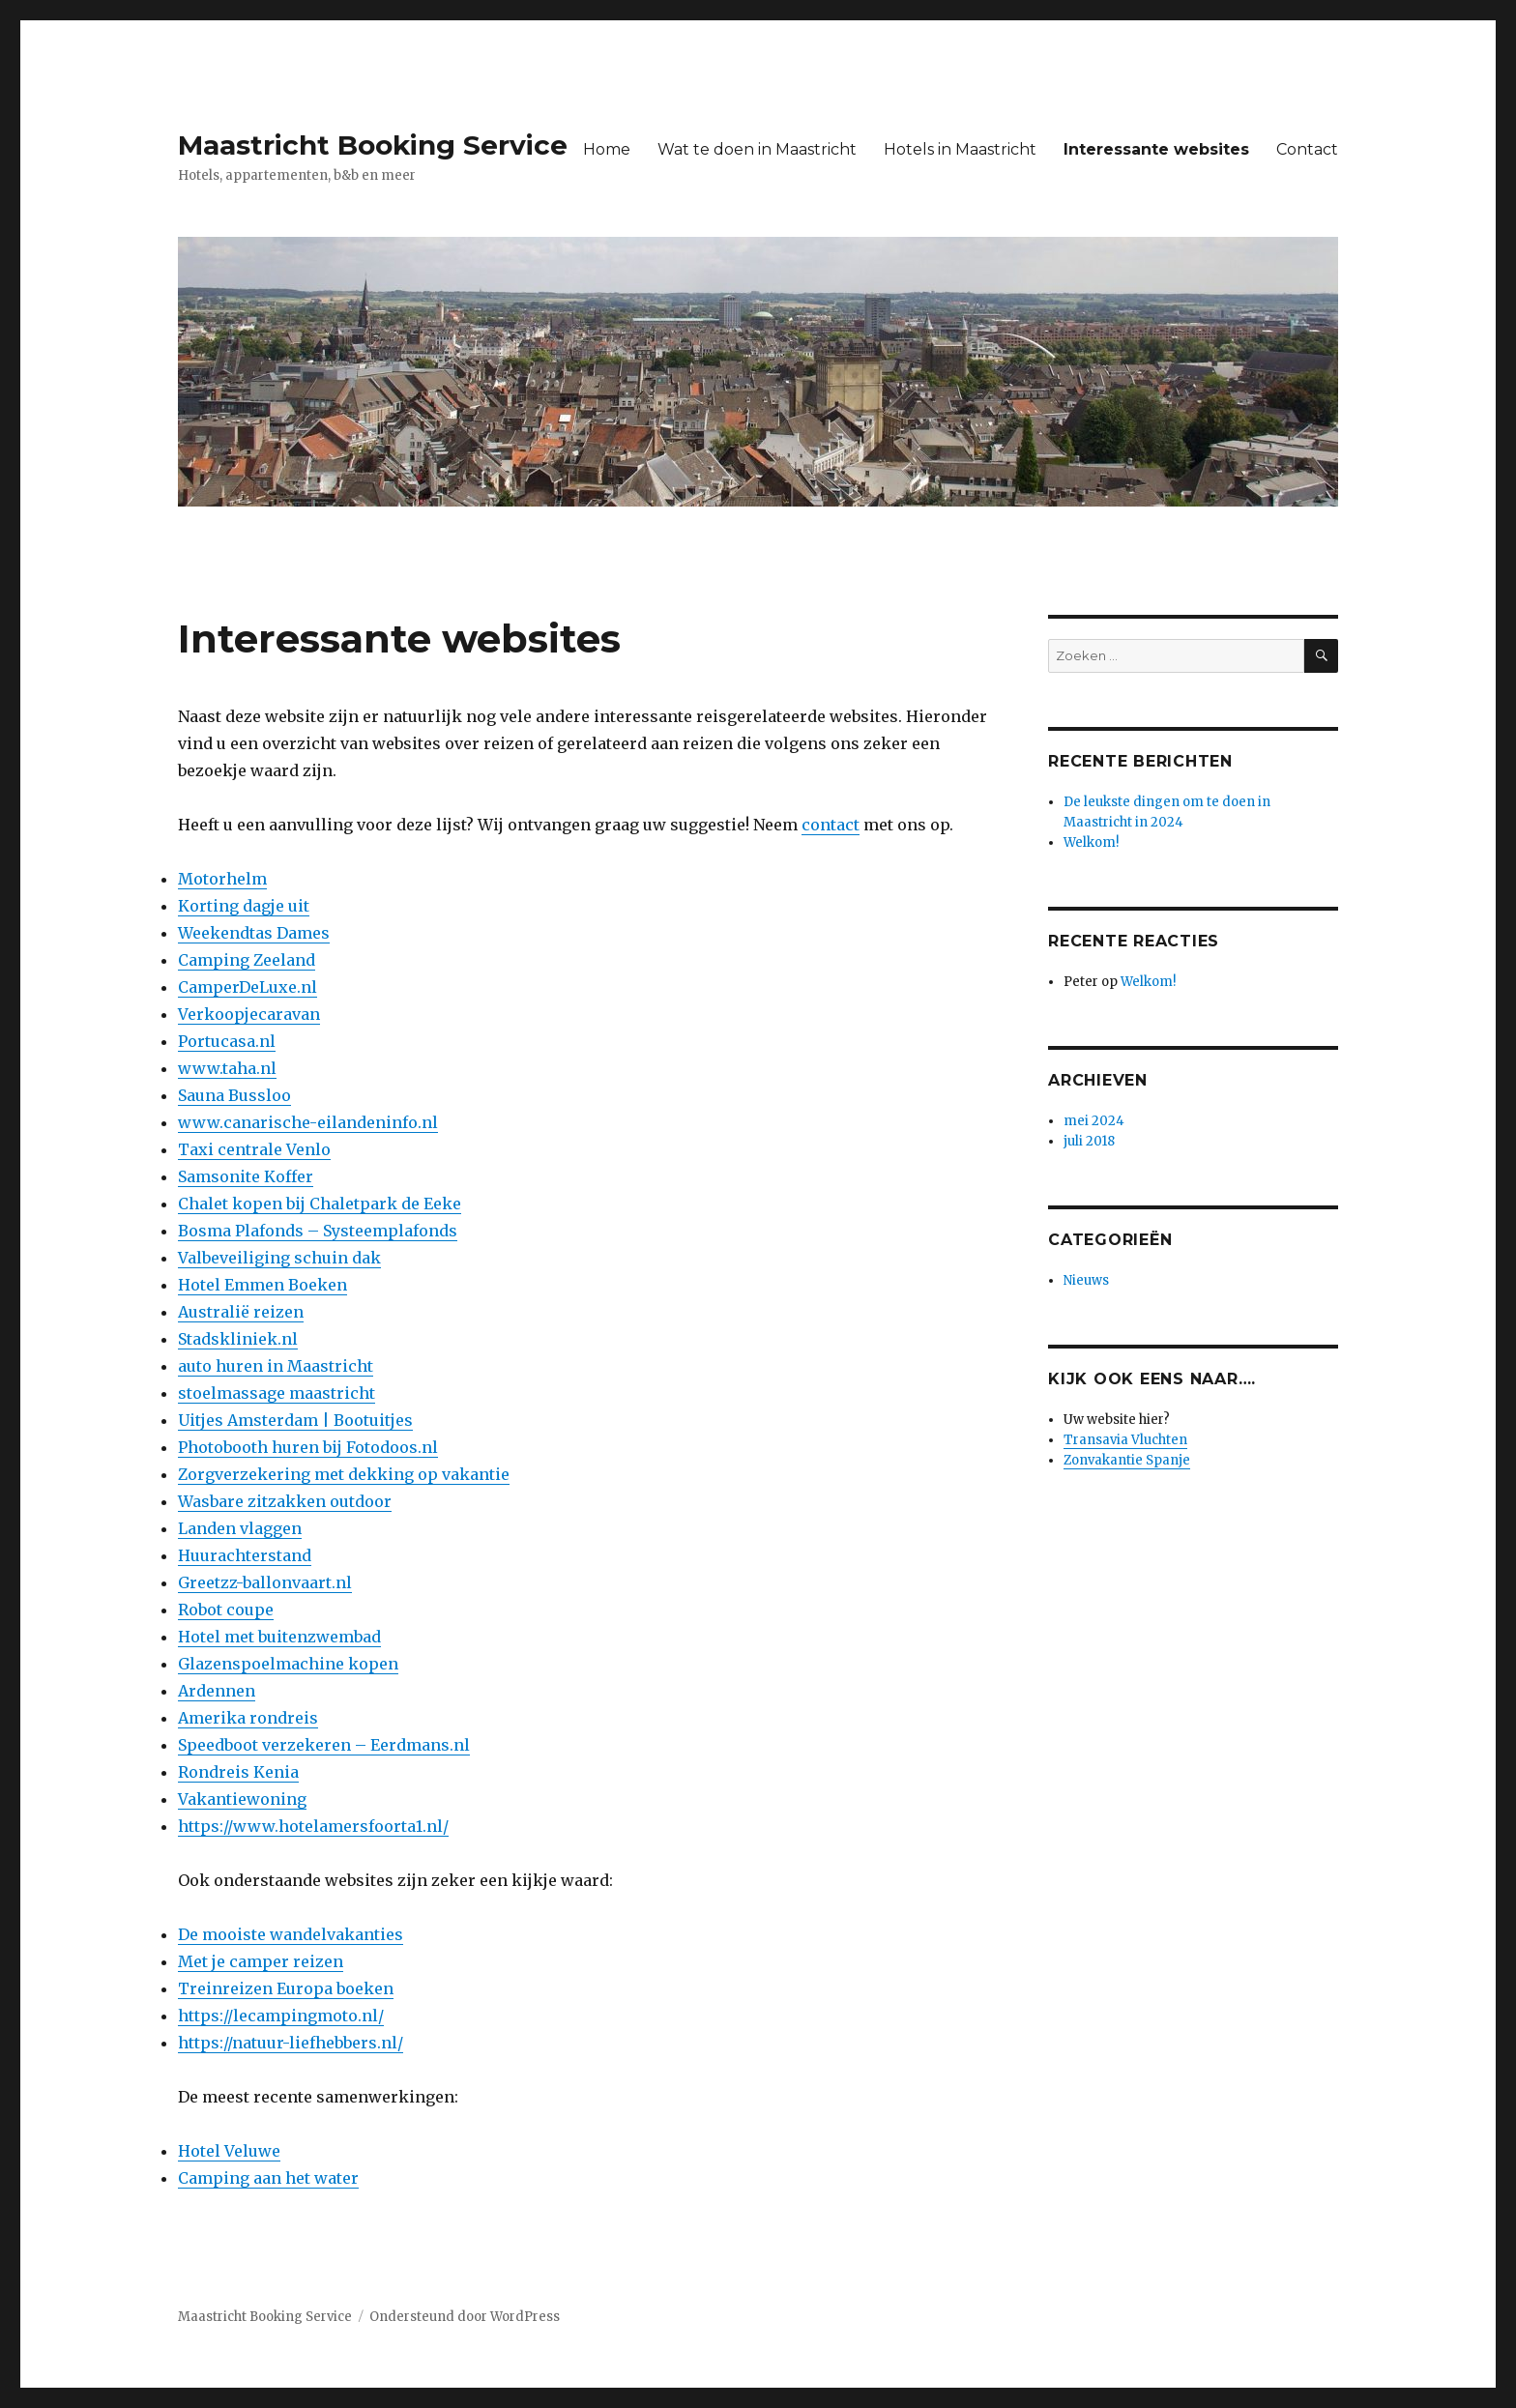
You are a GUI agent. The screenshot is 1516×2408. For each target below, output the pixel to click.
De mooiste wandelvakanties (290, 1934)
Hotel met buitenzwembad (279, 1636)
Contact (1307, 149)
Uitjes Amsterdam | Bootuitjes (295, 1420)
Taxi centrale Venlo (254, 1149)
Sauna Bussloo (234, 1095)
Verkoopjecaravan (249, 1014)
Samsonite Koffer (245, 1176)
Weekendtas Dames (254, 933)
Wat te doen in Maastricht (757, 149)
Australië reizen (241, 1311)
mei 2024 (1094, 1121)
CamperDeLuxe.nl (247, 987)
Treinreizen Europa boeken (286, 1988)
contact (831, 824)
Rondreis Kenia (238, 1772)
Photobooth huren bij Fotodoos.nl (308, 1447)
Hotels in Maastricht (960, 149)
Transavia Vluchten (1125, 1440)
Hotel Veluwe (229, 2151)
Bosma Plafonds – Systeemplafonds (317, 1230)
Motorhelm (222, 878)
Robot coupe (226, 1609)
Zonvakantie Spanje (1127, 1460)
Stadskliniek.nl (238, 1339)
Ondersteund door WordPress (464, 2316)
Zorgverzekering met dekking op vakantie (344, 1474)
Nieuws (1086, 1280)
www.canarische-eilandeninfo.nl (308, 1122)
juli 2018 (1089, 1141)
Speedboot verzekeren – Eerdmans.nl (324, 1745)
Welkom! (1091, 842)
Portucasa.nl (227, 1041)
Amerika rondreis (248, 1717)
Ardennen (216, 1690)
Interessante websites (1156, 149)
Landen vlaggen (240, 1528)
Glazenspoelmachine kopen (288, 1663)
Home (606, 149)
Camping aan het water (268, 2178)
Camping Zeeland (246, 960)
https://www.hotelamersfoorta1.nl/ (313, 1826)
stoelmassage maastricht (276, 1393)
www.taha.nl (227, 1068)
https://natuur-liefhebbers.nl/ (290, 2042)
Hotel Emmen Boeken (262, 1284)
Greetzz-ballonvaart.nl (265, 1582)
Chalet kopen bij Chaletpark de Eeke (319, 1203)
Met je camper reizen (260, 1961)
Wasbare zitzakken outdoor (285, 1501)
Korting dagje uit (243, 905)
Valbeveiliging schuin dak (279, 1257)
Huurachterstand (244, 1555)
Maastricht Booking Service (373, 145)
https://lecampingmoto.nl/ (281, 2015)
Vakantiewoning (242, 1799)
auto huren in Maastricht (275, 1366)
